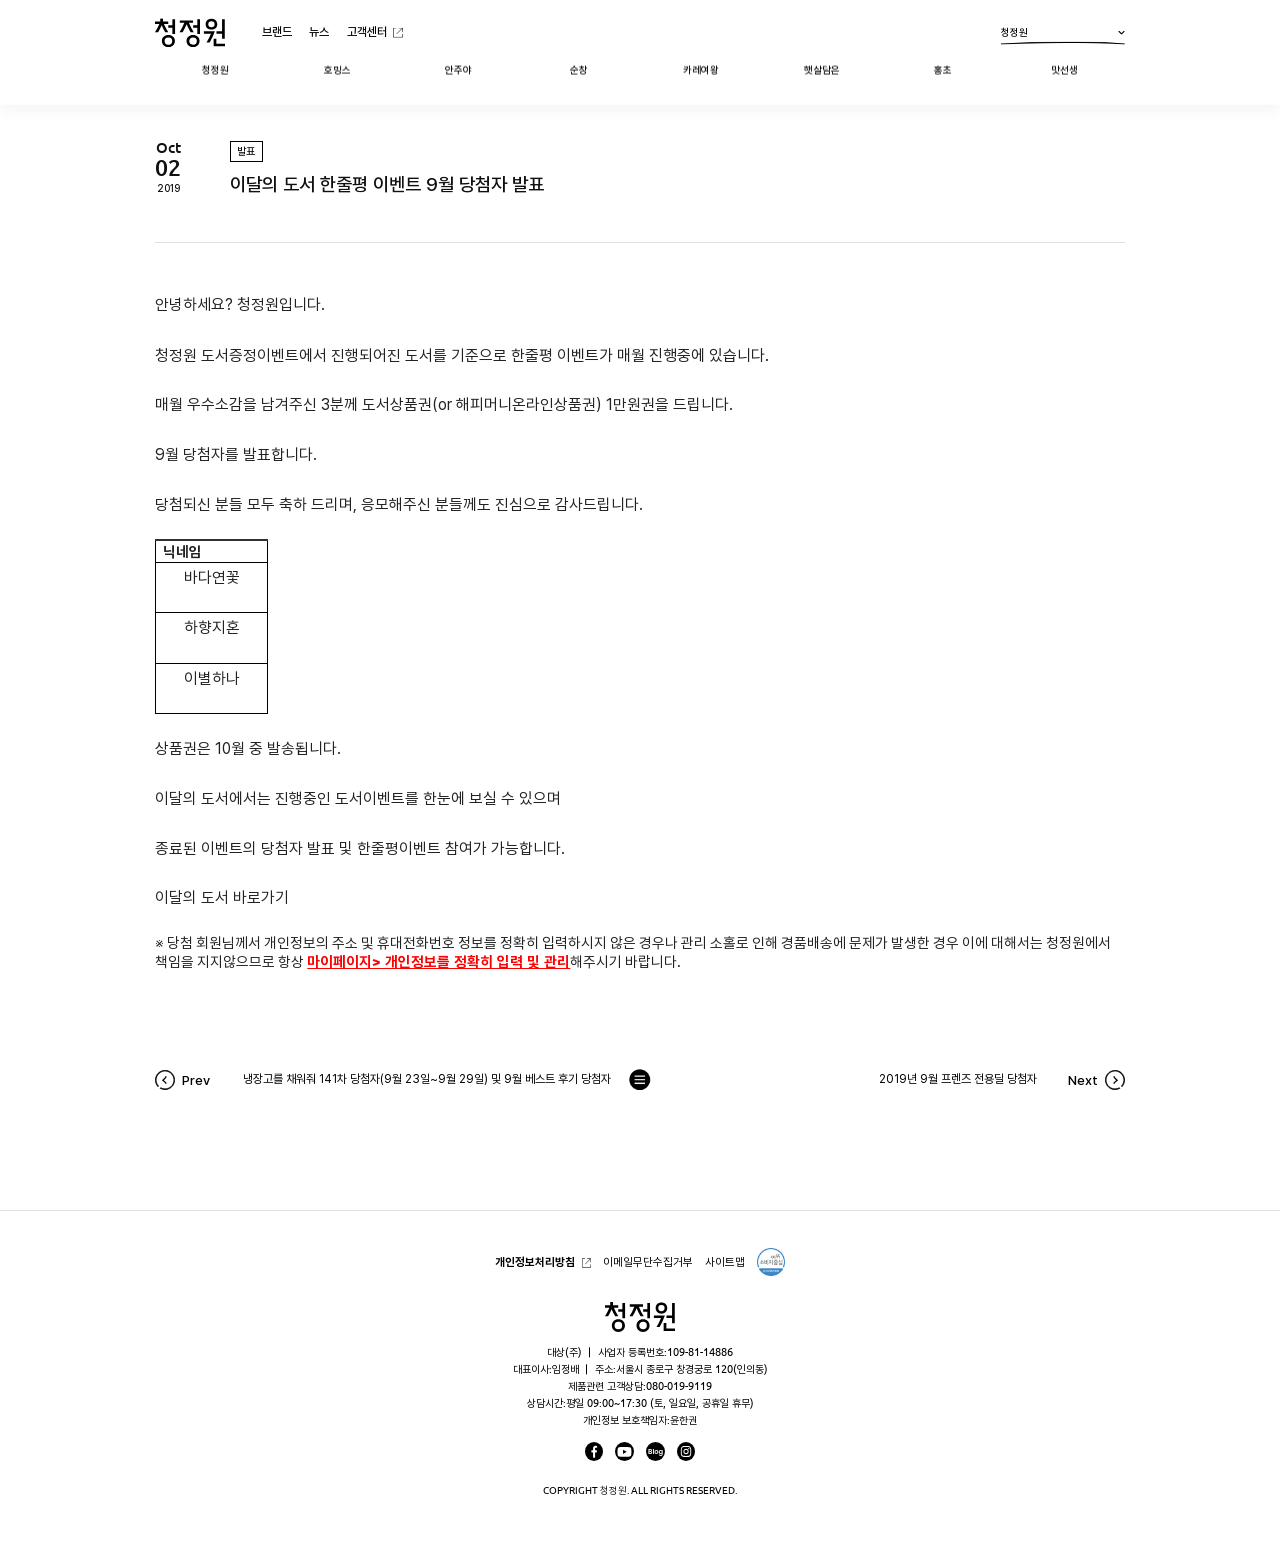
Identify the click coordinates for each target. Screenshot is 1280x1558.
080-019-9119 (679, 1386)
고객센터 (367, 31)
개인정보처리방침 (535, 1261)
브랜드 (277, 31)
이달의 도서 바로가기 (222, 897)
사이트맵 (725, 1261)
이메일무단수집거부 (648, 1261)
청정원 (1063, 36)
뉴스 (319, 31)
